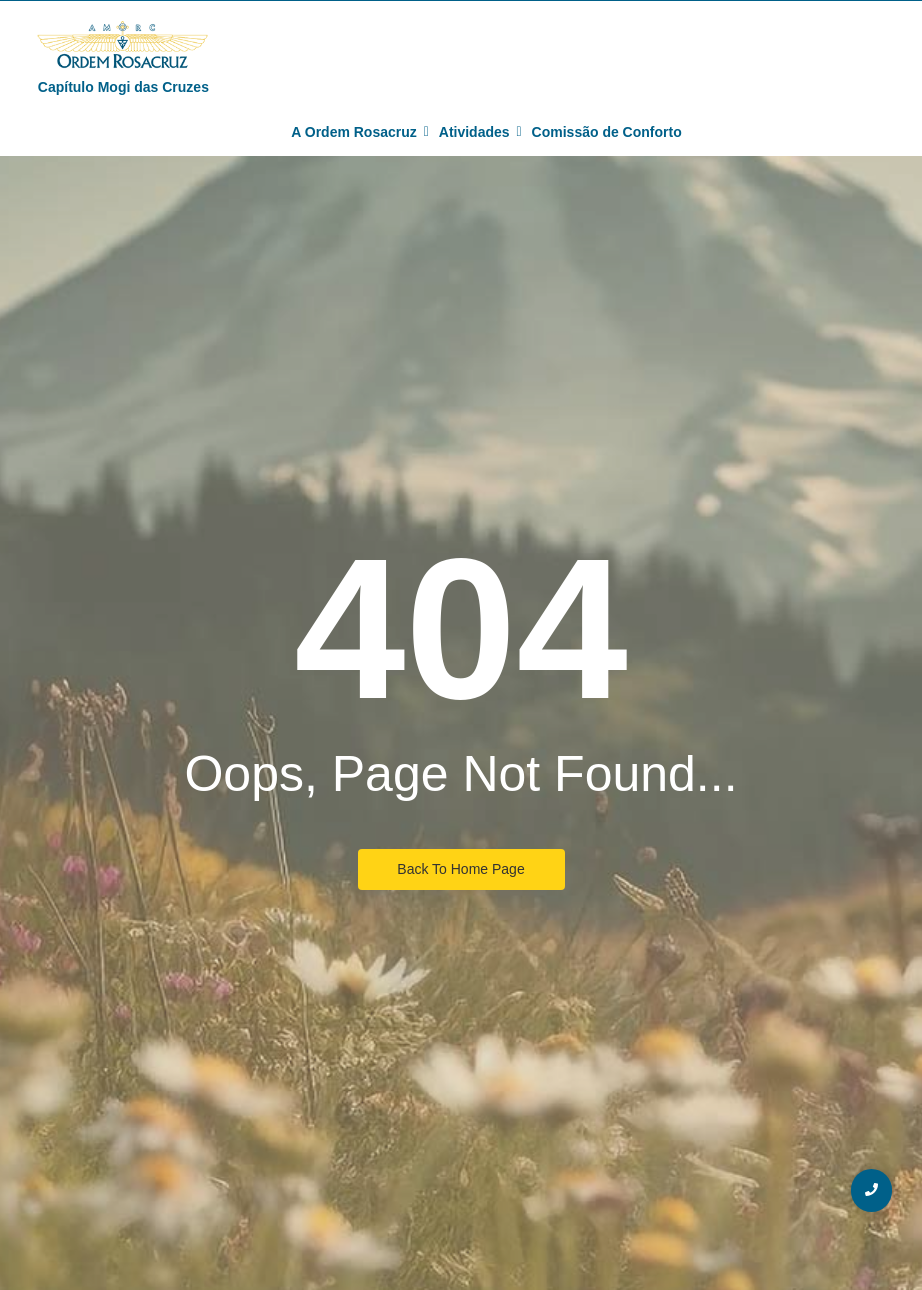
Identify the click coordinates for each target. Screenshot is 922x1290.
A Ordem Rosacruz (356, 132)
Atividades (477, 132)
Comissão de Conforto (607, 132)
